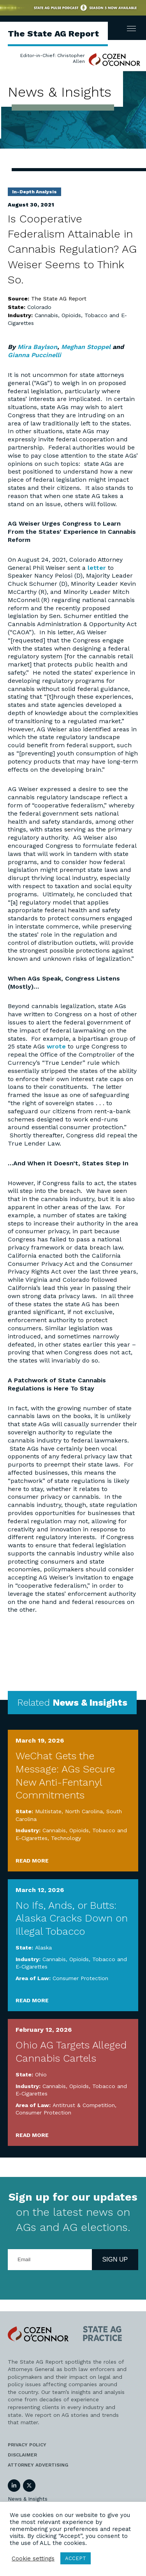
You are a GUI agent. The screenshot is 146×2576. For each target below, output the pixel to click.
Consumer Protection (80, 1978)
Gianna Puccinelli (34, 355)
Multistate (48, 1811)
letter (97, 567)
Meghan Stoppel (86, 347)
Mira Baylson (37, 347)
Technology (66, 1838)
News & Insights (27, 2499)
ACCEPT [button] (75, 2558)
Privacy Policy (27, 2445)
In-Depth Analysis (34, 191)
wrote (56, 1046)
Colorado (39, 307)
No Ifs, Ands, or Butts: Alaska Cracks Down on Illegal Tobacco (72, 1918)
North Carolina (84, 1811)
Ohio (41, 2074)
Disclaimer (22, 2455)
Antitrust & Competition (84, 2105)
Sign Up (115, 2259)
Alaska (43, 1947)
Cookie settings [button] (33, 2558)
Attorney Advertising (38, 2465)
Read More (32, 1860)
